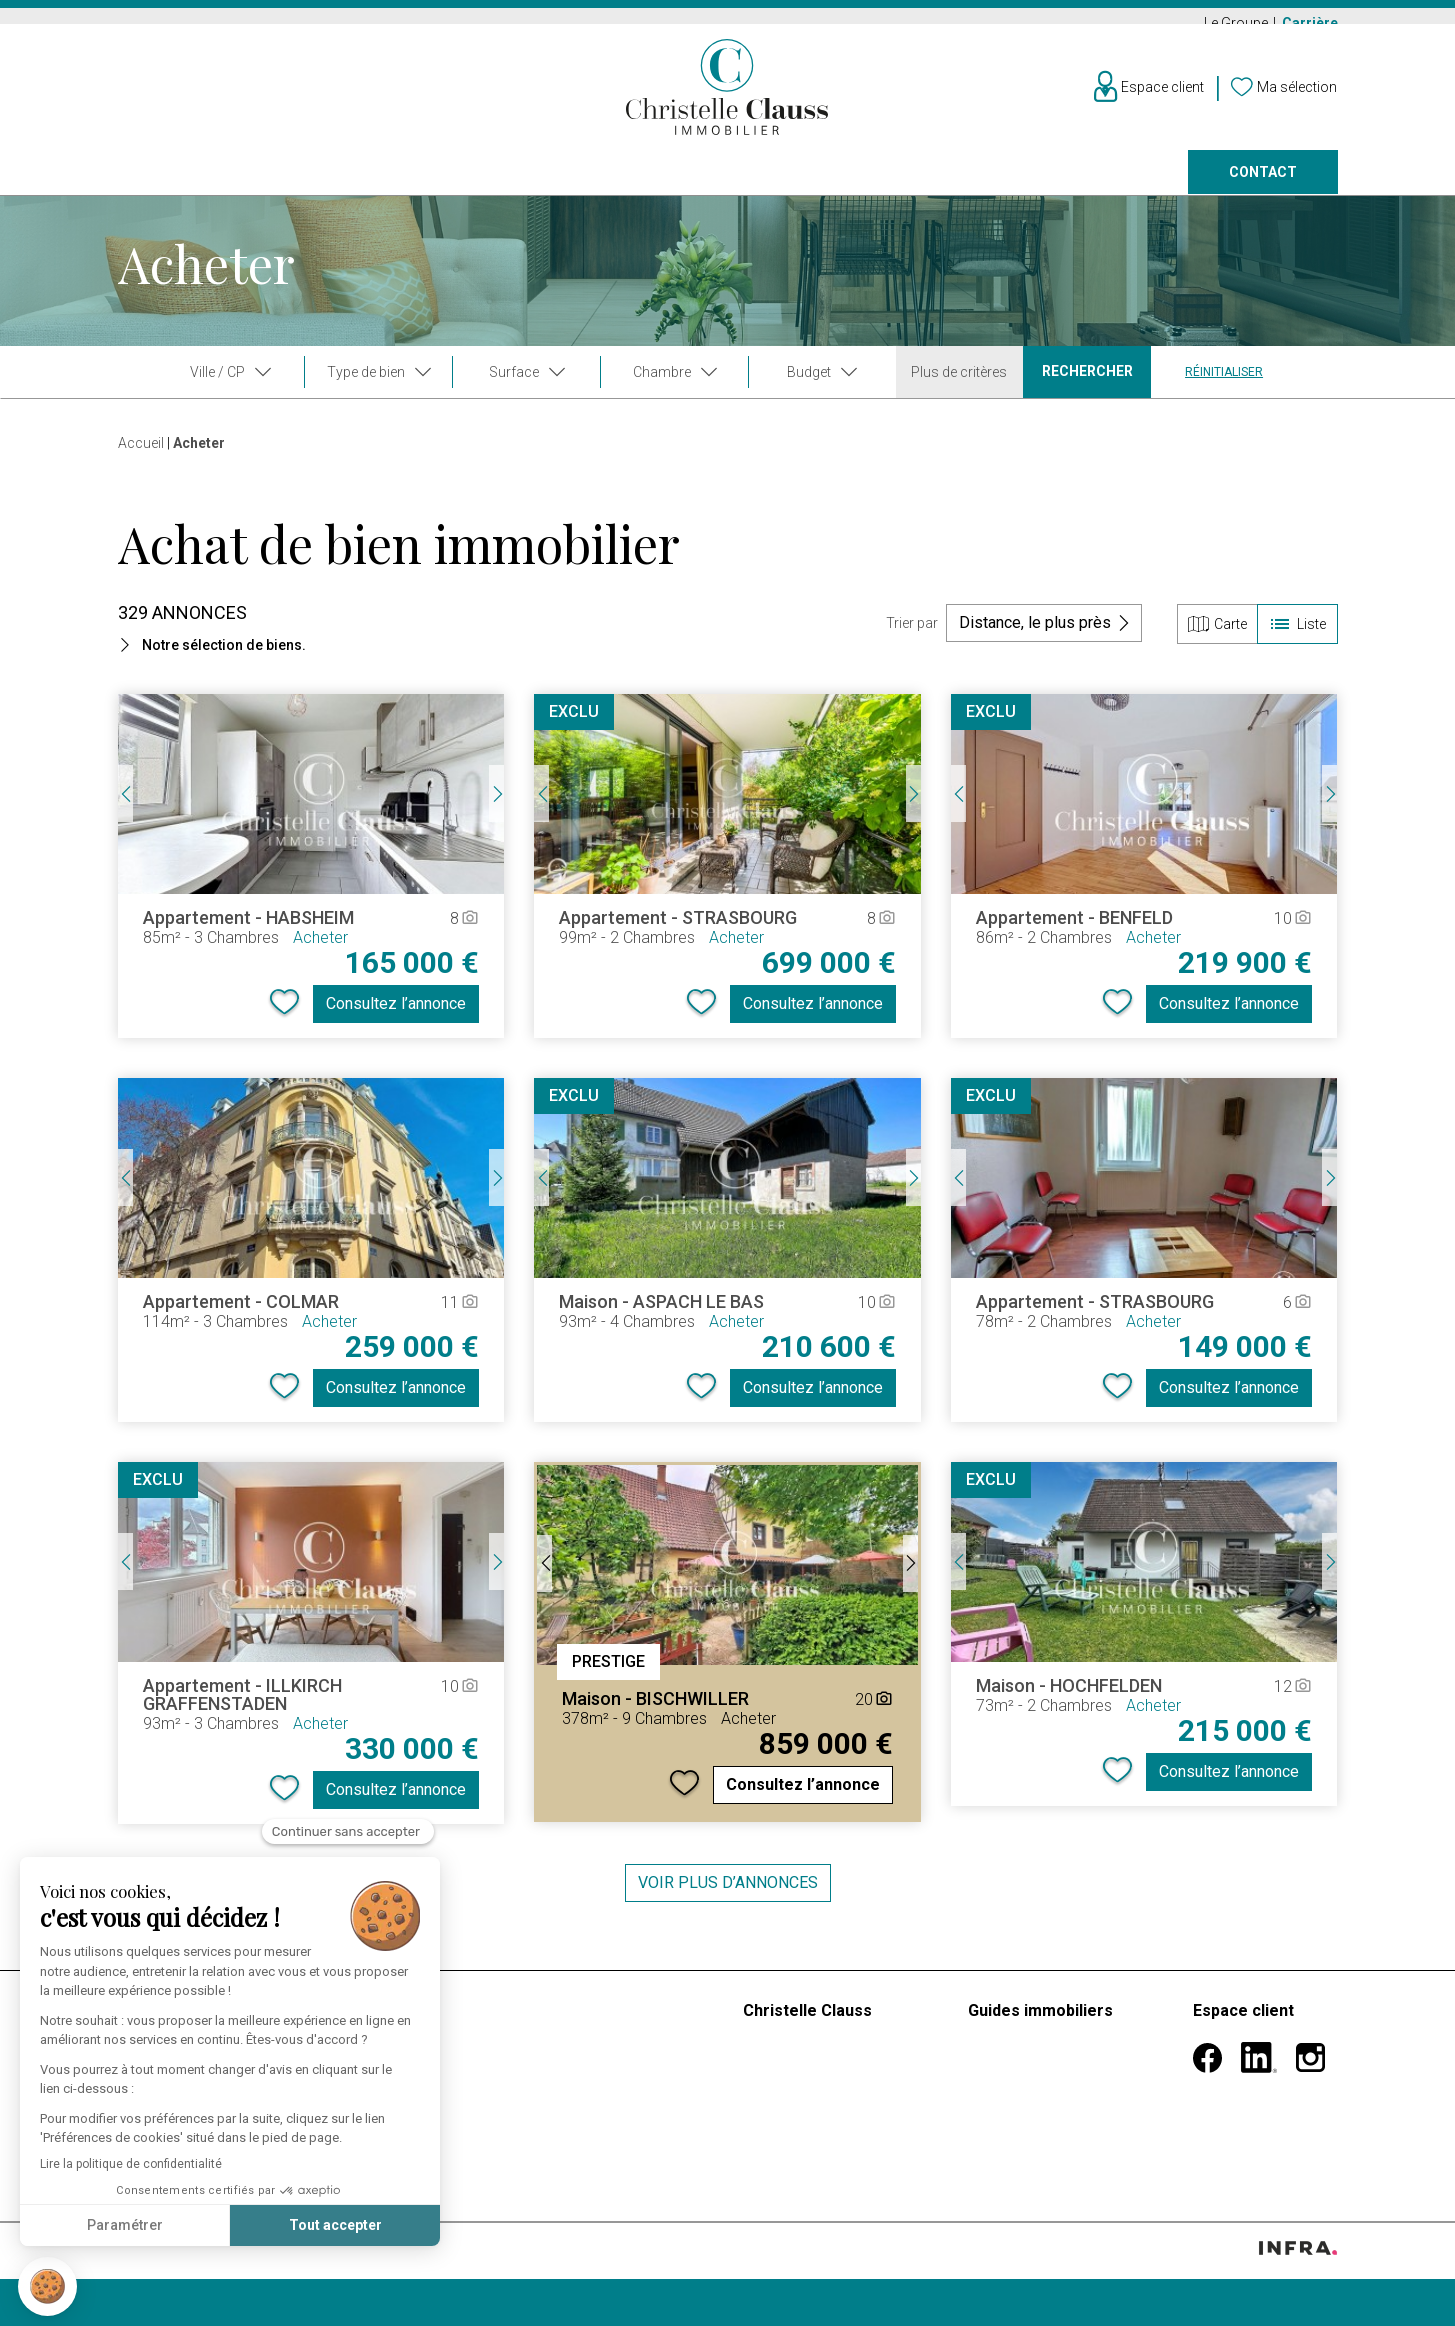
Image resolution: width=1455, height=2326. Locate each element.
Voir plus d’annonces (728, 1895)
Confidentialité (261, 2287)
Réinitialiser (1224, 385)
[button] (47, 2286)
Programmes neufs (696, 186)
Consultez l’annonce (396, 1016)
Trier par (912, 636)
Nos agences (1038, 186)
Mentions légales (164, 2287)
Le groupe (778, 2055)
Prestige (520, 186)
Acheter (149, 186)
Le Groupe (1237, 23)
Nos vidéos (783, 2103)
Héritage (997, 2127)
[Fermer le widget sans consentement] (348, 1831)
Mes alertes (1234, 2079)
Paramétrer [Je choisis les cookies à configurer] (125, 2225)
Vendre (389, 186)
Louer (271, 186)
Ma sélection (1238, 2103)
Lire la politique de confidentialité (131, 2164)
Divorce (995, 2103)
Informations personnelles (1284, 2055)
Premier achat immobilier (1056, 2055)
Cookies (333, 2287)
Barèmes (552, 2023)
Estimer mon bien (584, 2055)
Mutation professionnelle (1054, 2079)
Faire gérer (879, 186)
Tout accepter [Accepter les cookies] (335, 2225)
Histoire (769, 2079)
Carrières (780, 2151)
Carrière (1310, 23)
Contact (1263, 186)
